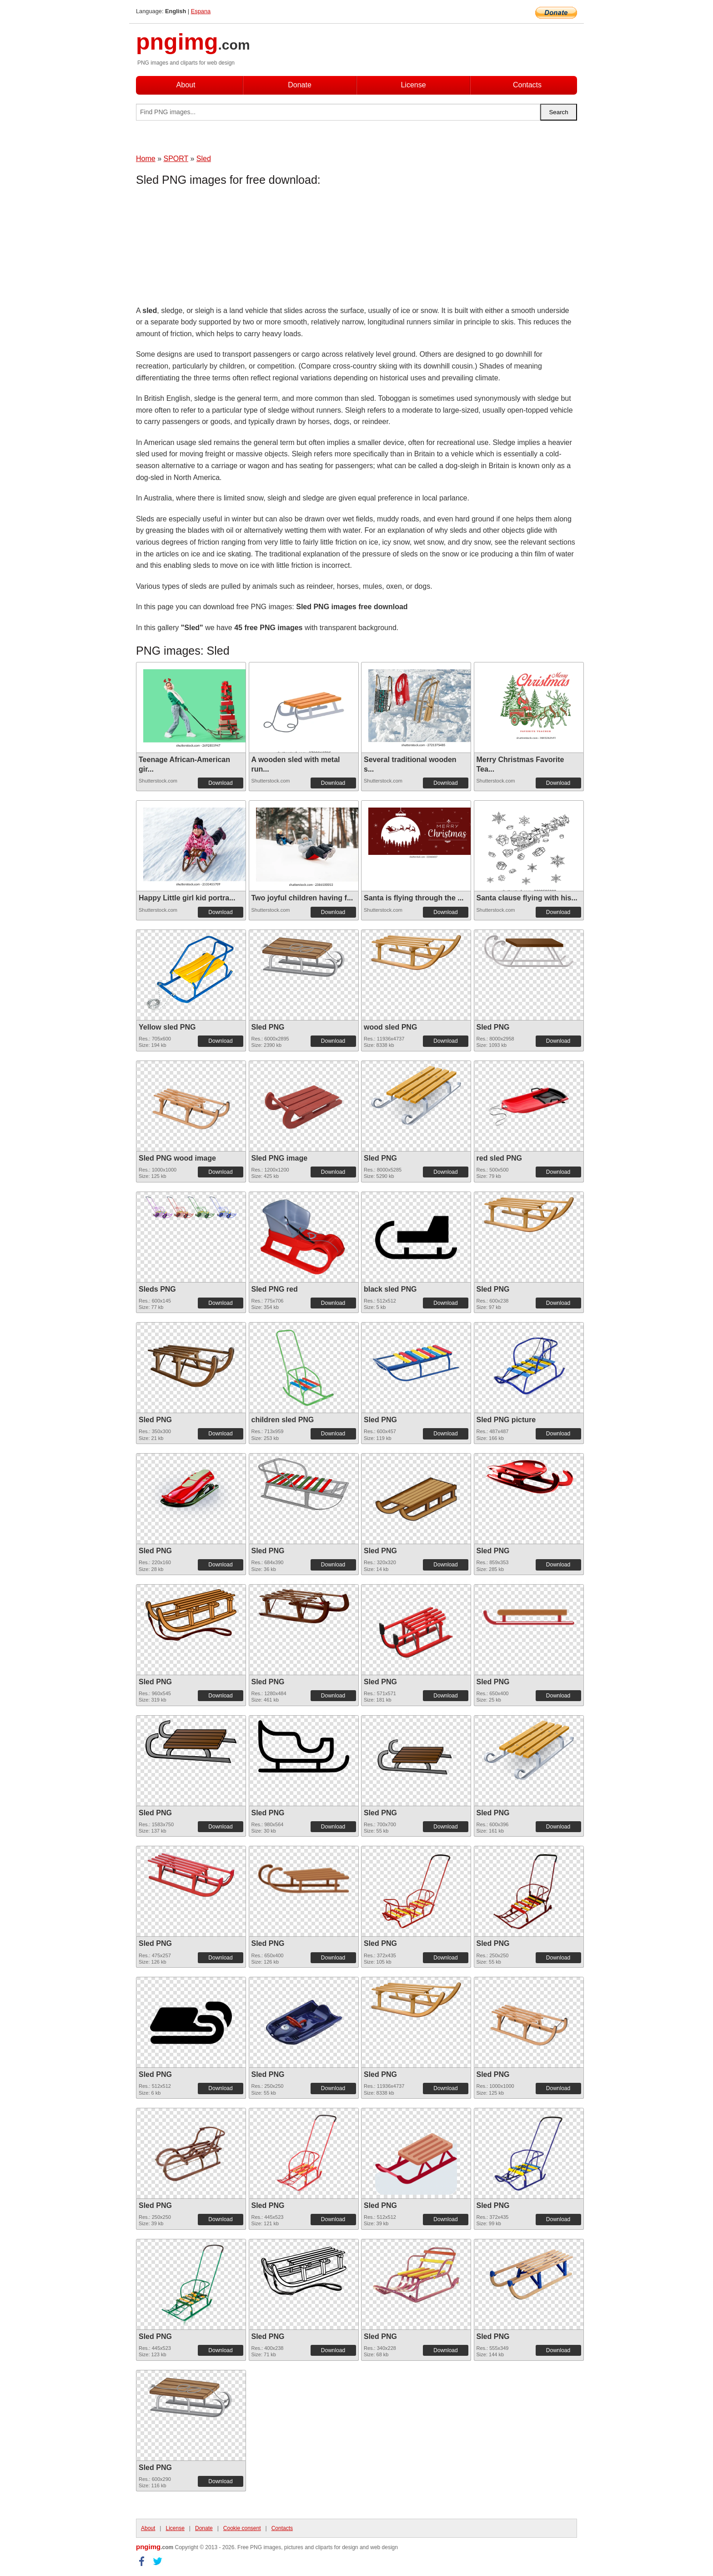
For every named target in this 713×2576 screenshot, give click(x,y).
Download (220, 783)
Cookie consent (242, 2528)
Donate (299, 85)
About (186, 85)
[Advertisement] (208, 248)
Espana (201, 11)
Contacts (527, 85)
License (413, 85)
